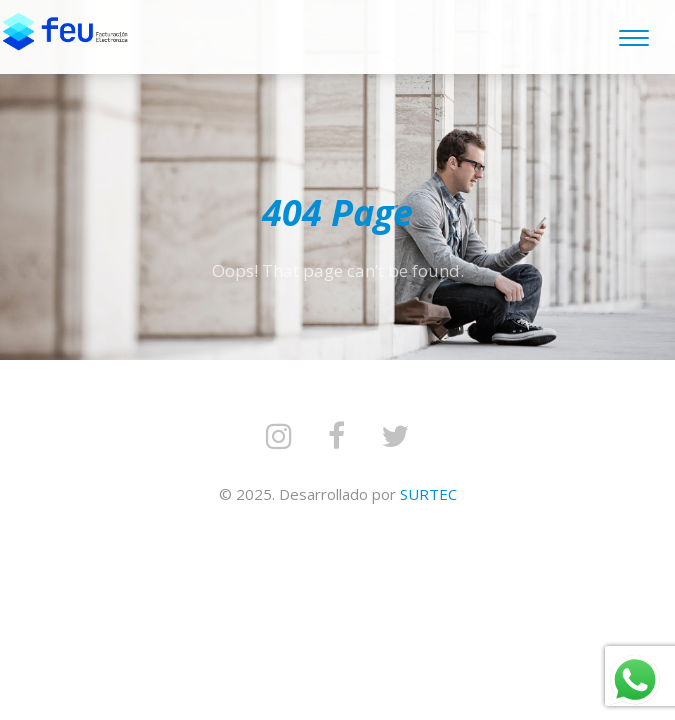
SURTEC (428, 494)
